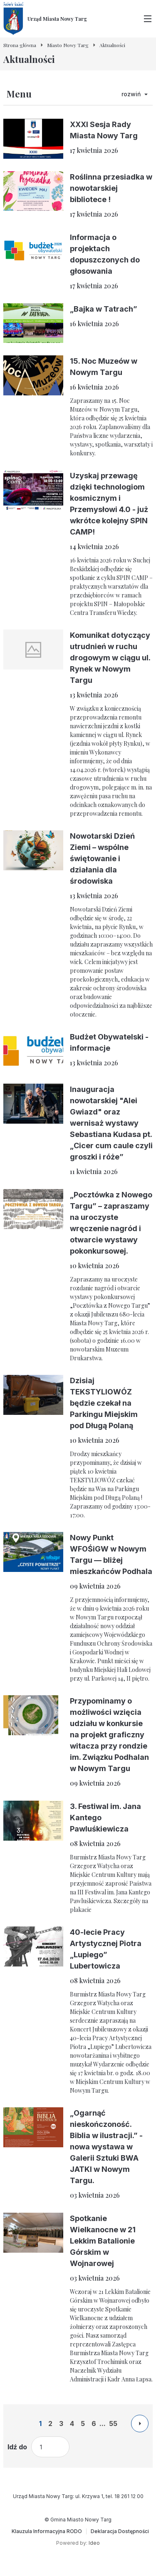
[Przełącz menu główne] (148, 19)
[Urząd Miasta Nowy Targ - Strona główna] (45, 18)
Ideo (94, 2543)
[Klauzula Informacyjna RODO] (47, 2531)
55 (113, 2423)
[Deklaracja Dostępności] (120, 2531)
